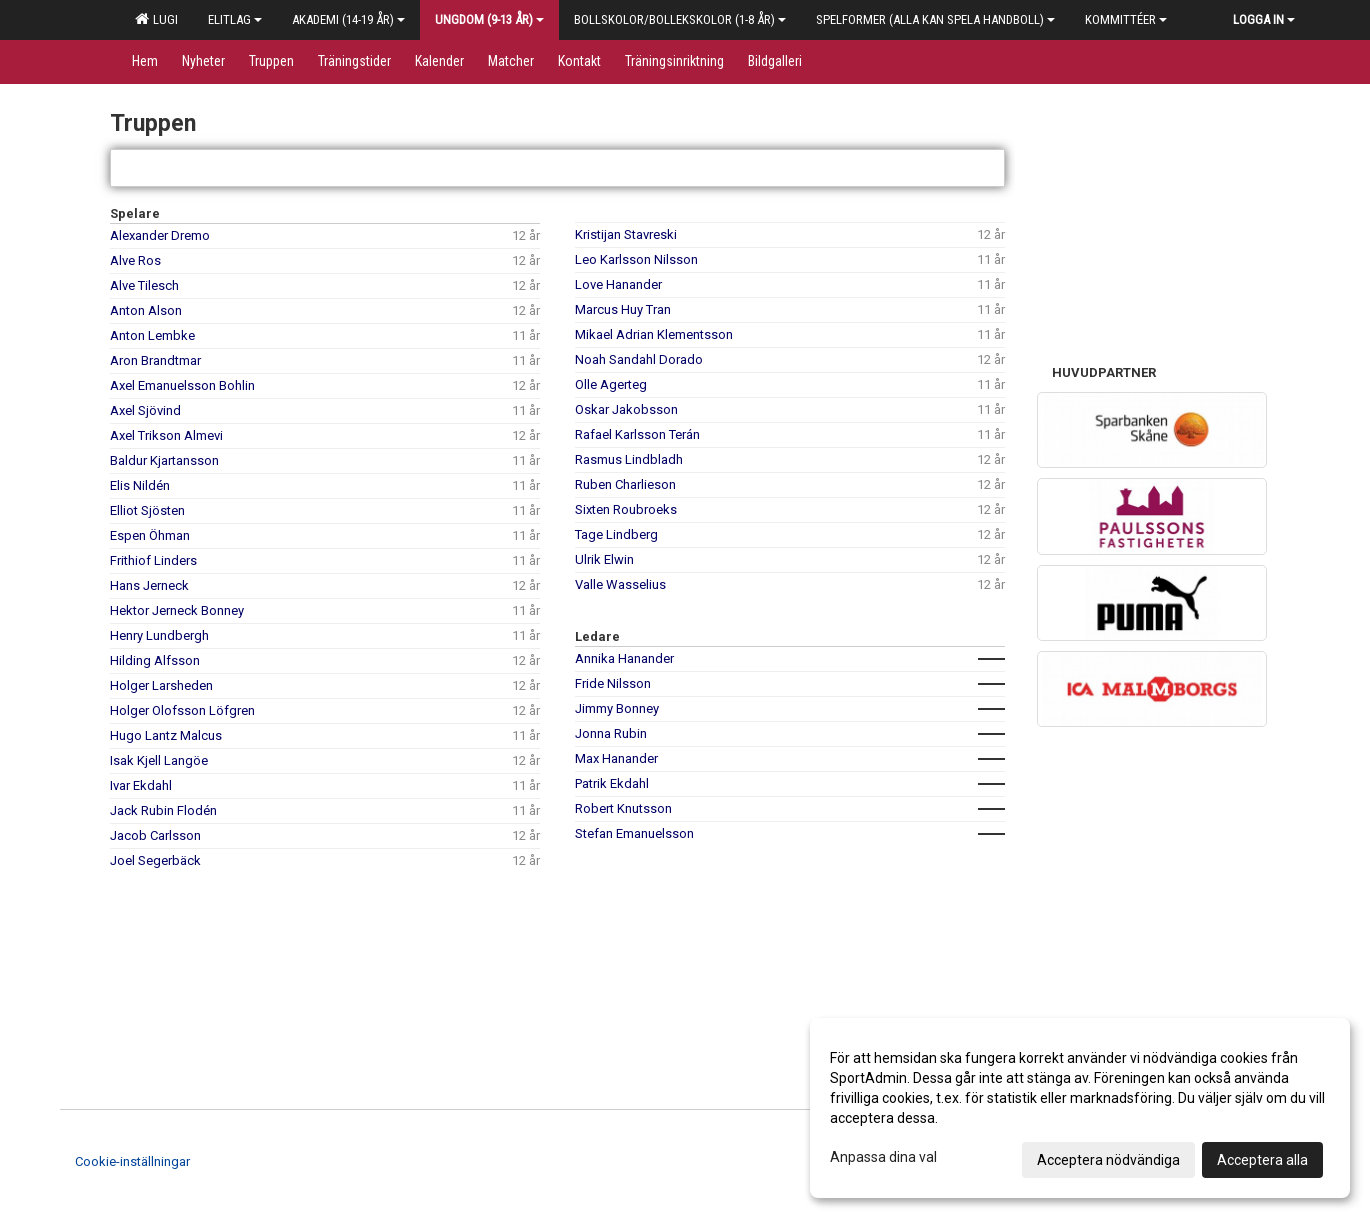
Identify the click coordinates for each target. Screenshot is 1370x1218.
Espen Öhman (150, 535)
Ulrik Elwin (604, 559)
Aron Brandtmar (155, 360)
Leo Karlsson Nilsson (636, 259)
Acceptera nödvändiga (1108, 1160)
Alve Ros (135, 260)
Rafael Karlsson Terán (637, 434)
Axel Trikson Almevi (166, 435)
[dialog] (1080, 1108)
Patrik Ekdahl (612, 783)
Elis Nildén (140, 485)
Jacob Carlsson (155, 835)
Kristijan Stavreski (626, 234)
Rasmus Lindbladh (629, 459)
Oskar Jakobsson (626, 409)
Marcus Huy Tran (623, 309)
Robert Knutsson (623, 808)
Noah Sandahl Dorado (639, 359)
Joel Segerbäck (155, 860)
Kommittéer (1126, 19)
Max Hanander (616, 758)
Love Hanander (618, 284)
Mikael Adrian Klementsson (654, 334)
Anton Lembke (152, 335)
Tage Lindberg (616, 534)
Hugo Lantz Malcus (166, 735)
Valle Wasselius (620, 584)
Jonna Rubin (611, 733)
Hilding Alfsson (155, 660)
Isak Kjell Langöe (159, 760)
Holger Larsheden (161, 685)
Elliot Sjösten (147, 510)
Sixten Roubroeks (626, 509)
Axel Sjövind (145, 410)
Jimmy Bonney (617, 708)
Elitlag (235, 19)
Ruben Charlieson (625, 484)
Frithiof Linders (153, 560)
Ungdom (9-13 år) (489, 19)
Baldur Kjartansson (164, 460)
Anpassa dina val (883, 1157)
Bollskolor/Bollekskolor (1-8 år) (680, 19)
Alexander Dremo (160, 235)
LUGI (156, 19)
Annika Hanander (624, 658)
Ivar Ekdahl (141, 785)
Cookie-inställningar (132, 1161)
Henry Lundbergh (159, 635)
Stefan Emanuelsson (634, 833)
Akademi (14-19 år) (348, 19)
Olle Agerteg (611, 384)
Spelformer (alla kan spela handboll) (935, 19)
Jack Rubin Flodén (163, 810)
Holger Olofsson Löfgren (182, 710)
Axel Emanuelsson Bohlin (182, 385)
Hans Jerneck (149, 585)
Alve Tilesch (144, 285)
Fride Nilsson (613, 683)
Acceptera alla (1262, 1160)
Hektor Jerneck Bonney (177, 610)
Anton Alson (146, 310)
